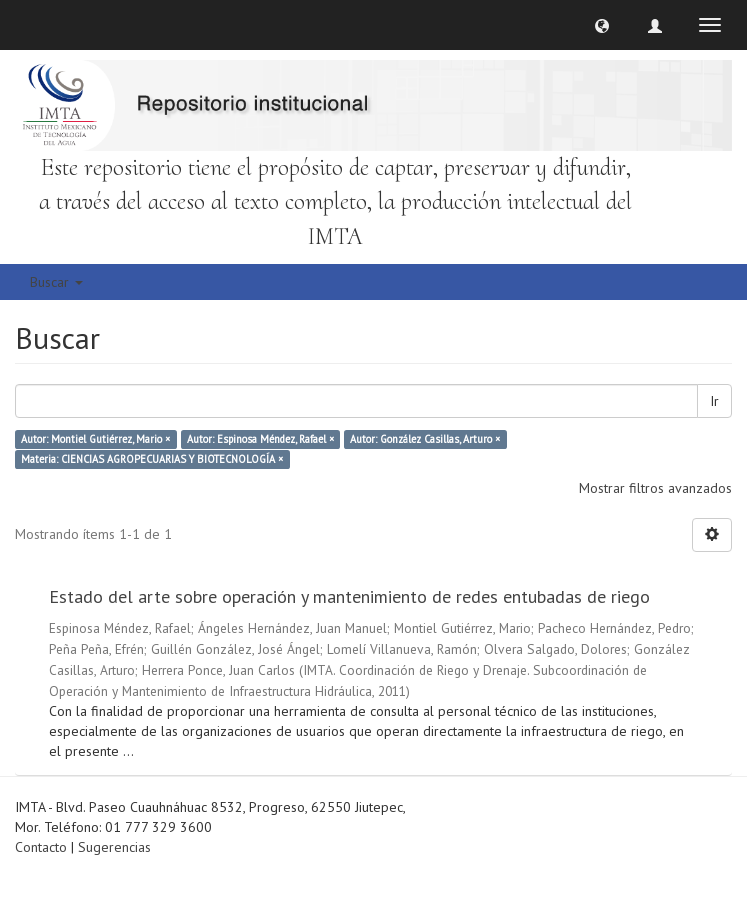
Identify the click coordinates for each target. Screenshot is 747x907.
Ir (714, 401)
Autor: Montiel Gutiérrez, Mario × (95, 439)
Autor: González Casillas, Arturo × (425, 439)
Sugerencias (114, 847)
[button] (602, 25)
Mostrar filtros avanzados (655, 488)
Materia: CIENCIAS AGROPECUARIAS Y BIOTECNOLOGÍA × (152, 459)
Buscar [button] (56, 282)
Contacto (41, 847)
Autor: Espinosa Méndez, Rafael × (260, 439)
